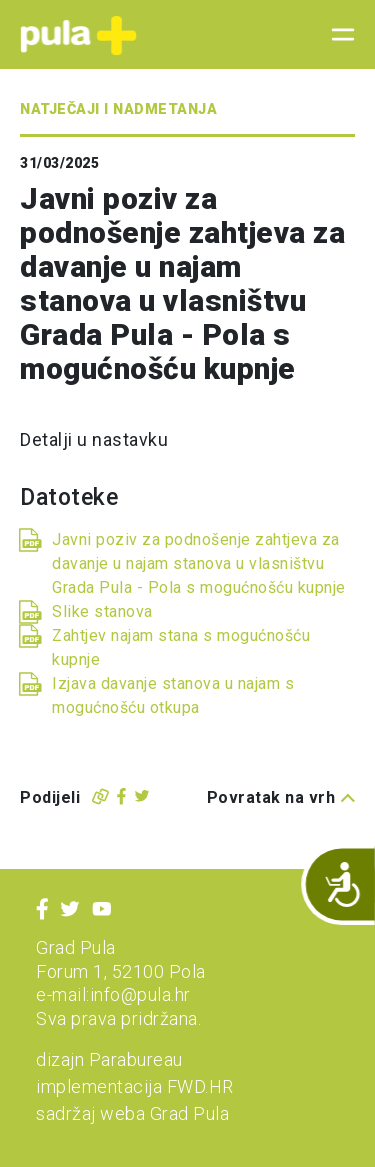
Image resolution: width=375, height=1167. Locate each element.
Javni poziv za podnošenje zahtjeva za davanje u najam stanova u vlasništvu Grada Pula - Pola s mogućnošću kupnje (199, 563)
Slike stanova (102, 611)
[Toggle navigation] (337, 35)
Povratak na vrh (281, 797)
